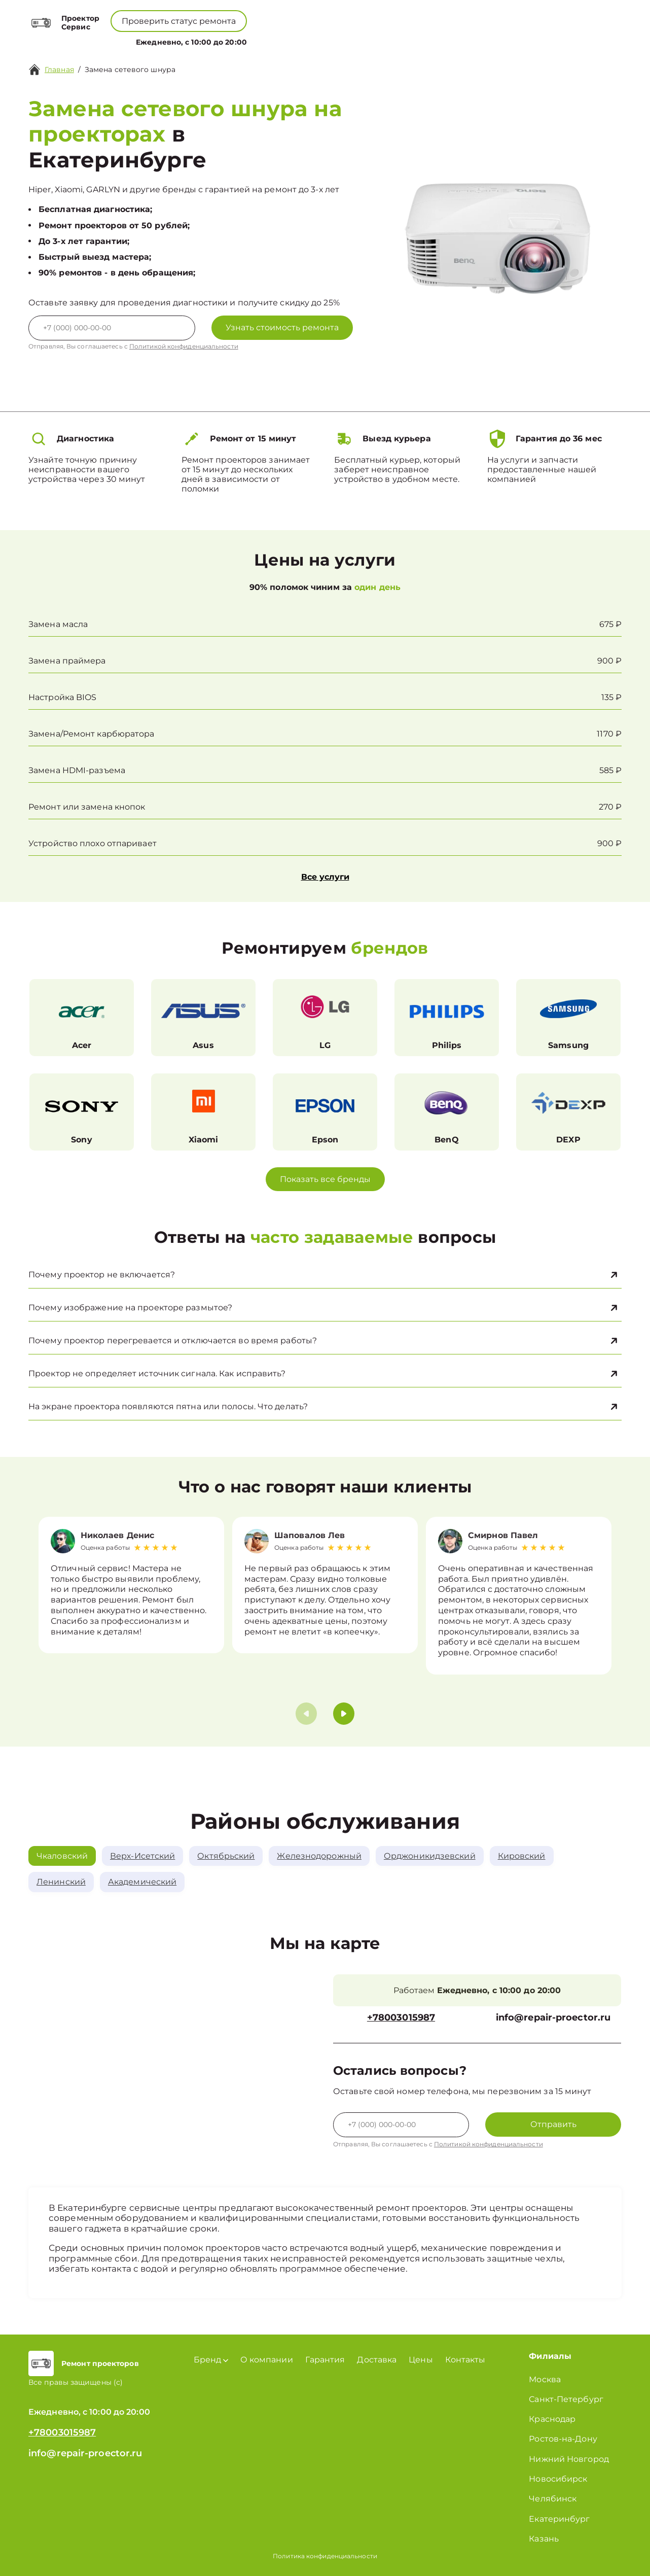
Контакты (370, 40)
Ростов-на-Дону (563, 2439)
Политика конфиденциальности (325, 2556)
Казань (544, 2539)
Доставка (376, 2359)
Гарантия (325, 2359)
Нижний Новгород (569, 2459)
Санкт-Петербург (566, 2399)
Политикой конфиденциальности (183, 346)
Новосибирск (558, 2479)
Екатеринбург (559, 2519)
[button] (343, 1713)
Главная (59, 69)
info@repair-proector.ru (553, 2017)
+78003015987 (299, 15)
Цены (329, 40)
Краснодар (552, 2419)
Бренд (226, 40)
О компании (280, 40)
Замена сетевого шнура (130, 69)
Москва (545, 2379)
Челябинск (552, 2498)
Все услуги (325, 877)
